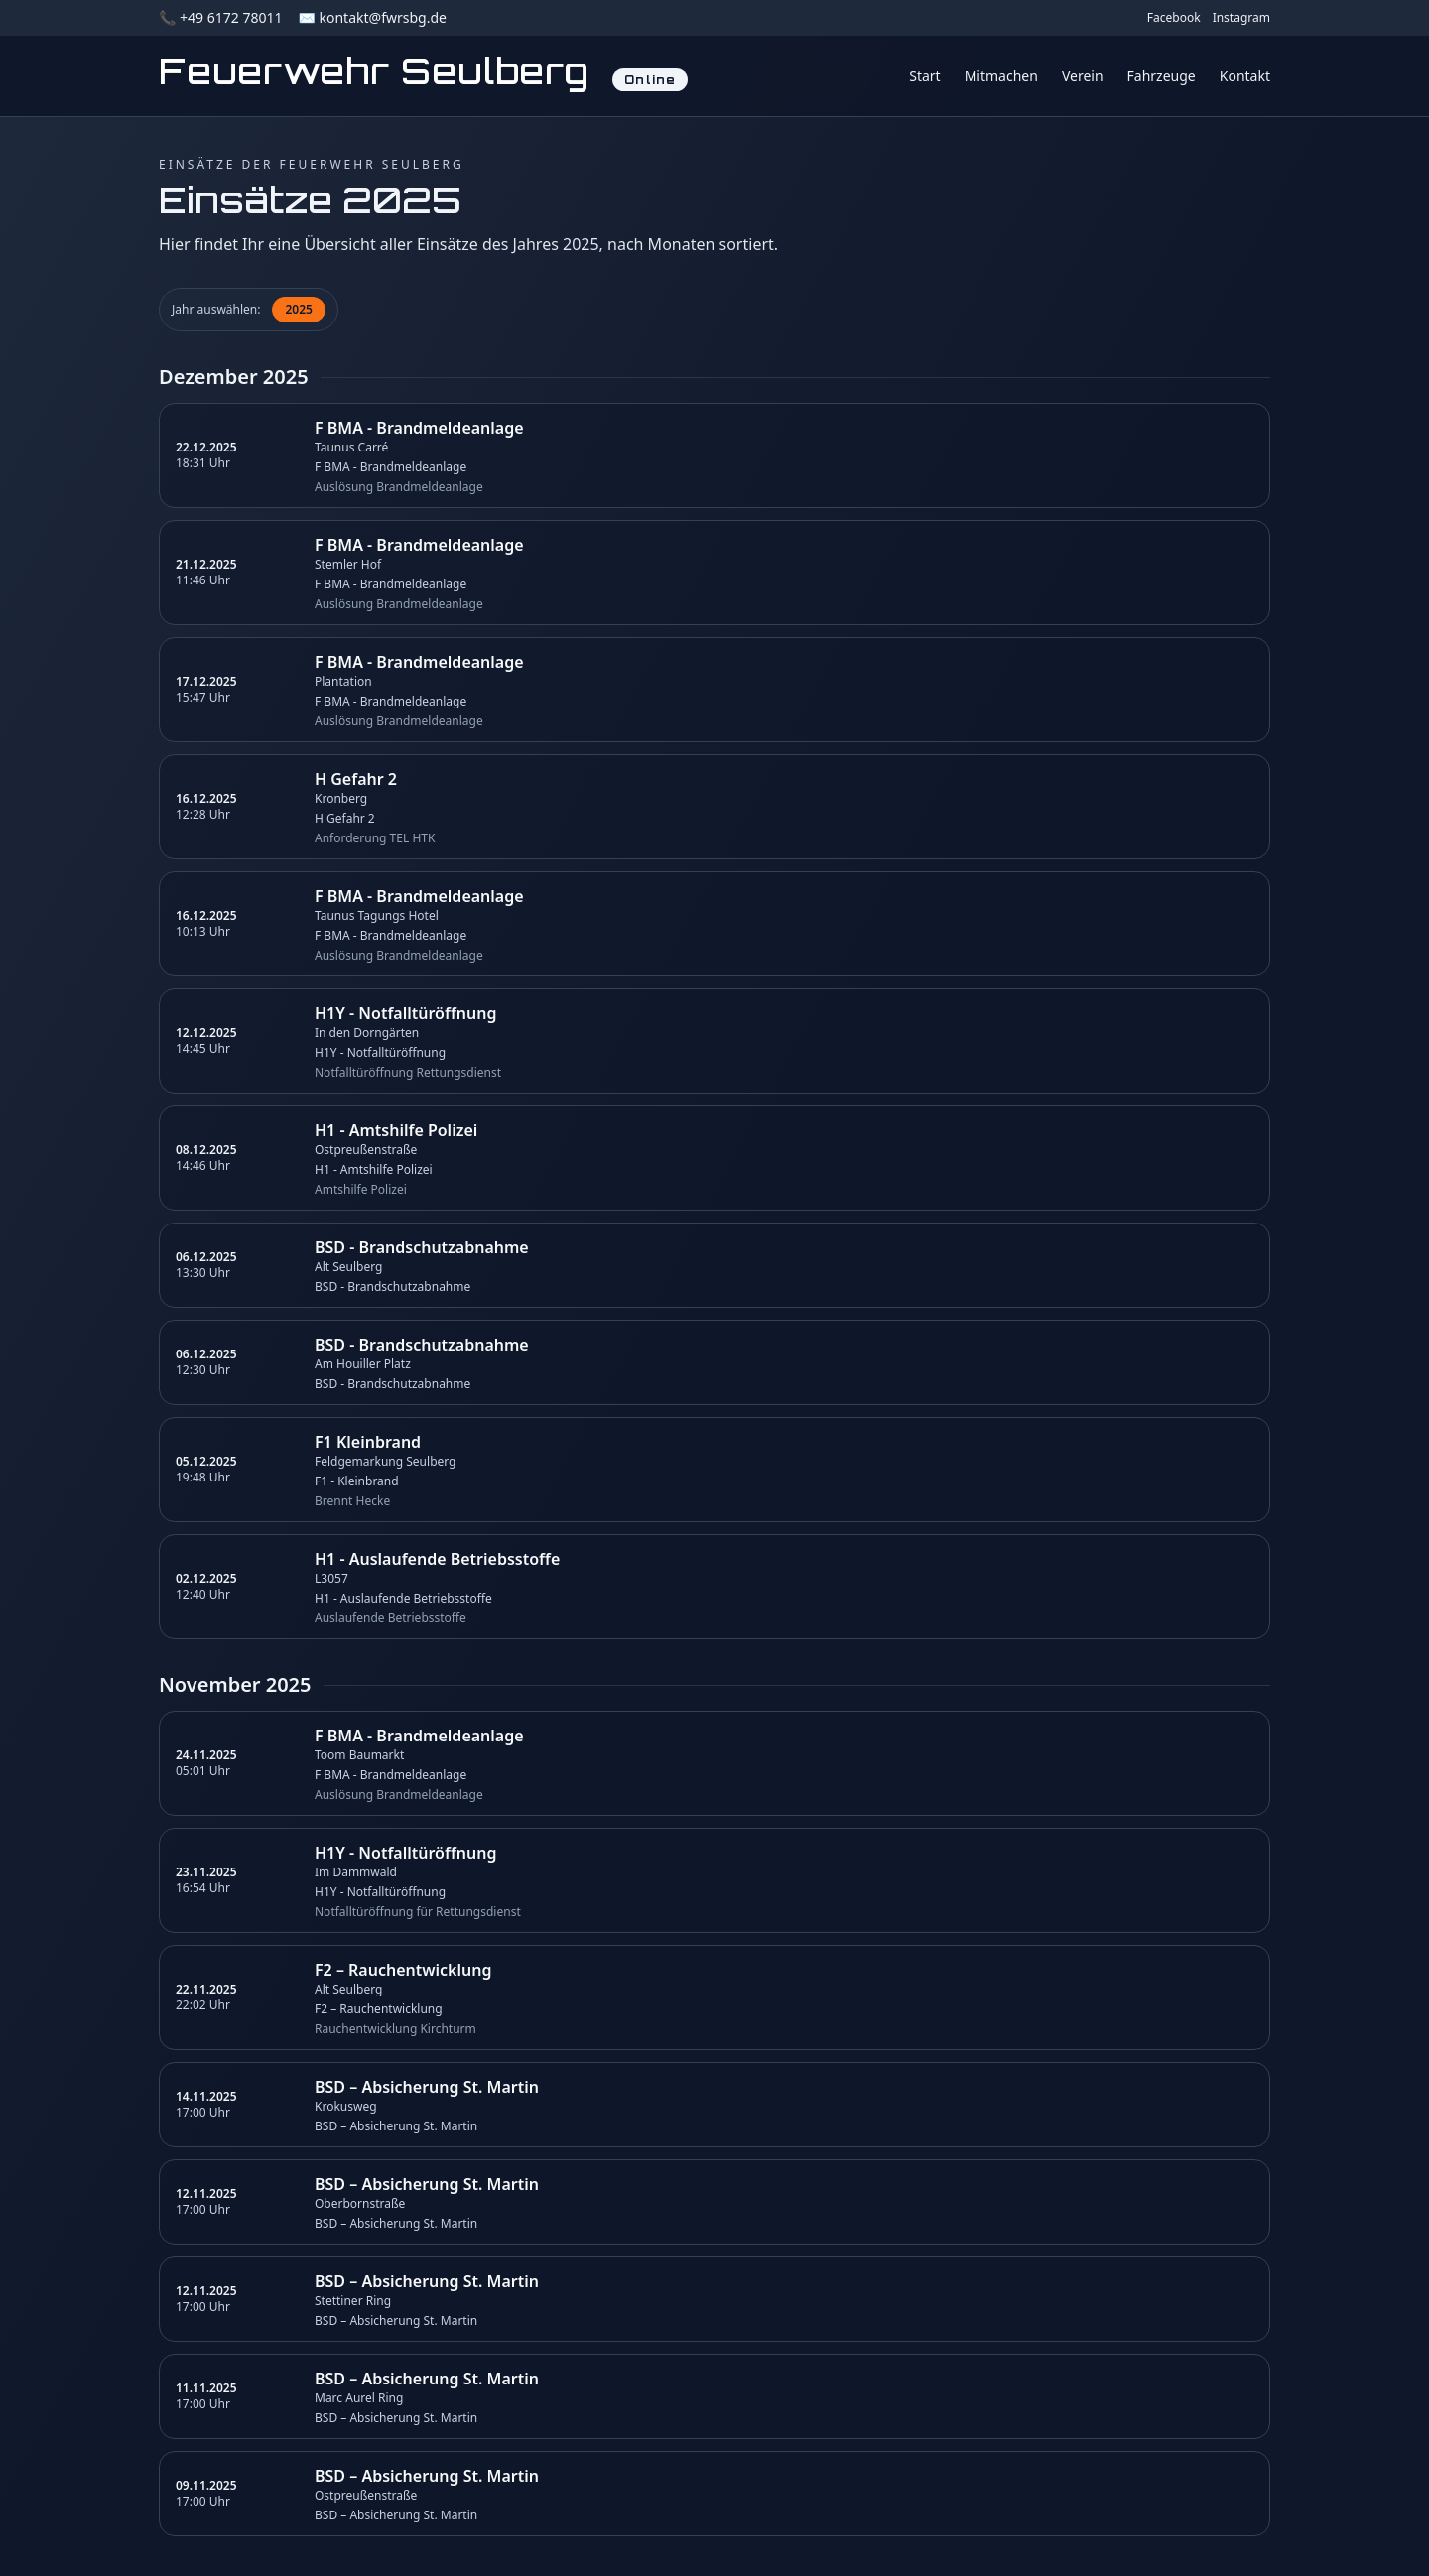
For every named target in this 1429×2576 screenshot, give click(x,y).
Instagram (1241, 18)
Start (924, 75)
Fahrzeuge (1161, 75)
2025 (298, 309)
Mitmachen (1001, 75)
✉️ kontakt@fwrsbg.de (372, 17)
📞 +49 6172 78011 (220, 17)
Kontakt (1245, 75)
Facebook (1174, 18)
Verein (1083, 75)
